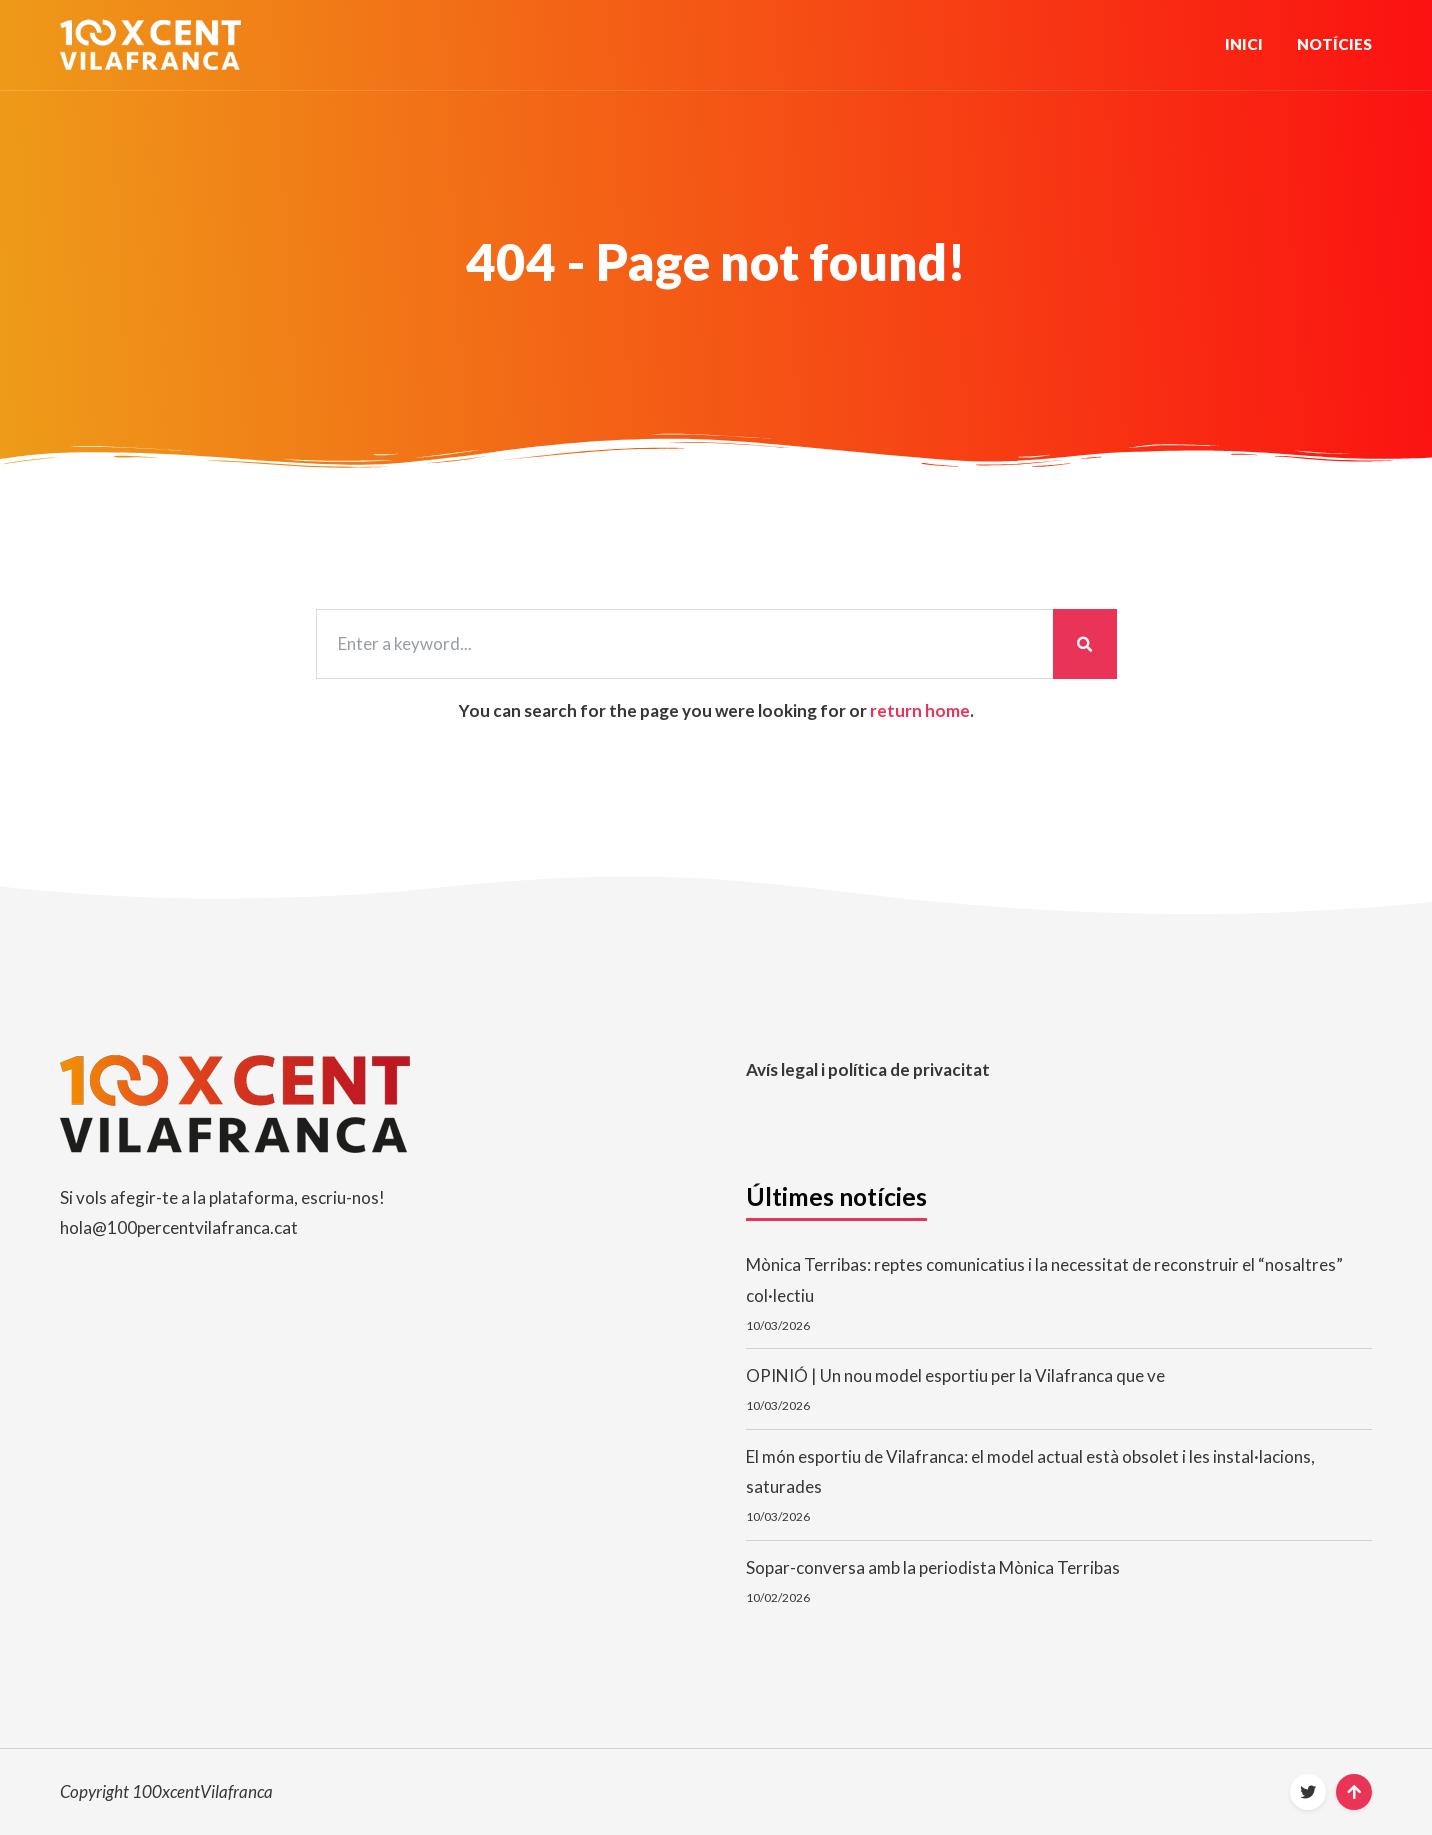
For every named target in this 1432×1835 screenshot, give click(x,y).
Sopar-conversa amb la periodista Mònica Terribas (933, 1567)
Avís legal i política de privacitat (868, 1069)
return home (920, 710)
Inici (1244, 44)
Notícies (1334, 44)
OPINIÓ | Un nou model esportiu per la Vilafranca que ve (955, 1375)
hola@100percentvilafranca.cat (179, 1227)
